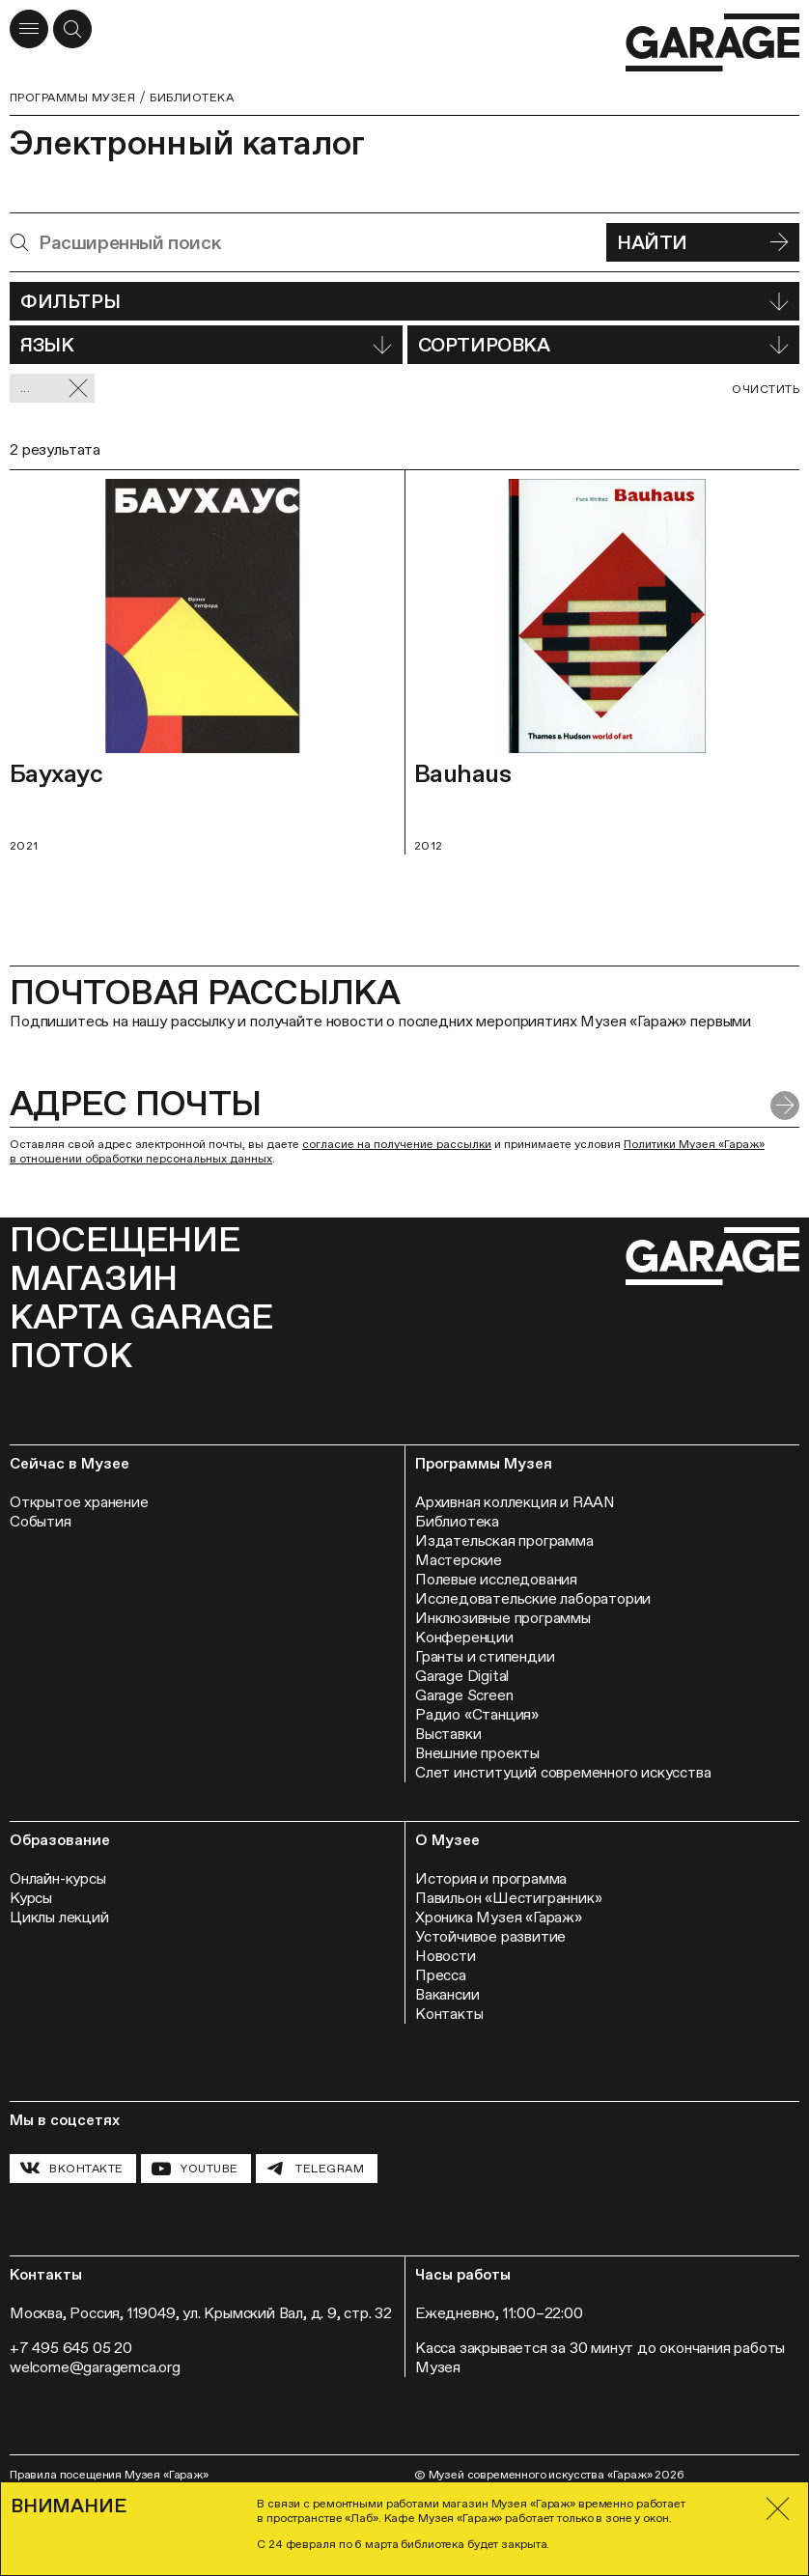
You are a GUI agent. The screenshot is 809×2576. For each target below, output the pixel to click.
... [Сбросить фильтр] (54, 388)
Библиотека (192, 97)
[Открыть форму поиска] (72, 29)
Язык (205, 344)
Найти (703, 242)
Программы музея (72, 97)
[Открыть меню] (29, 29)
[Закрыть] (777, 2509)
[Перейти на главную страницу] (712, 43)
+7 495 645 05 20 (71, 2347)
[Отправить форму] (784, 1105)
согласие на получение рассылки (396, 1144)
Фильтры (404, 301)
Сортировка (603, 344)
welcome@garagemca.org (95, 2367)
